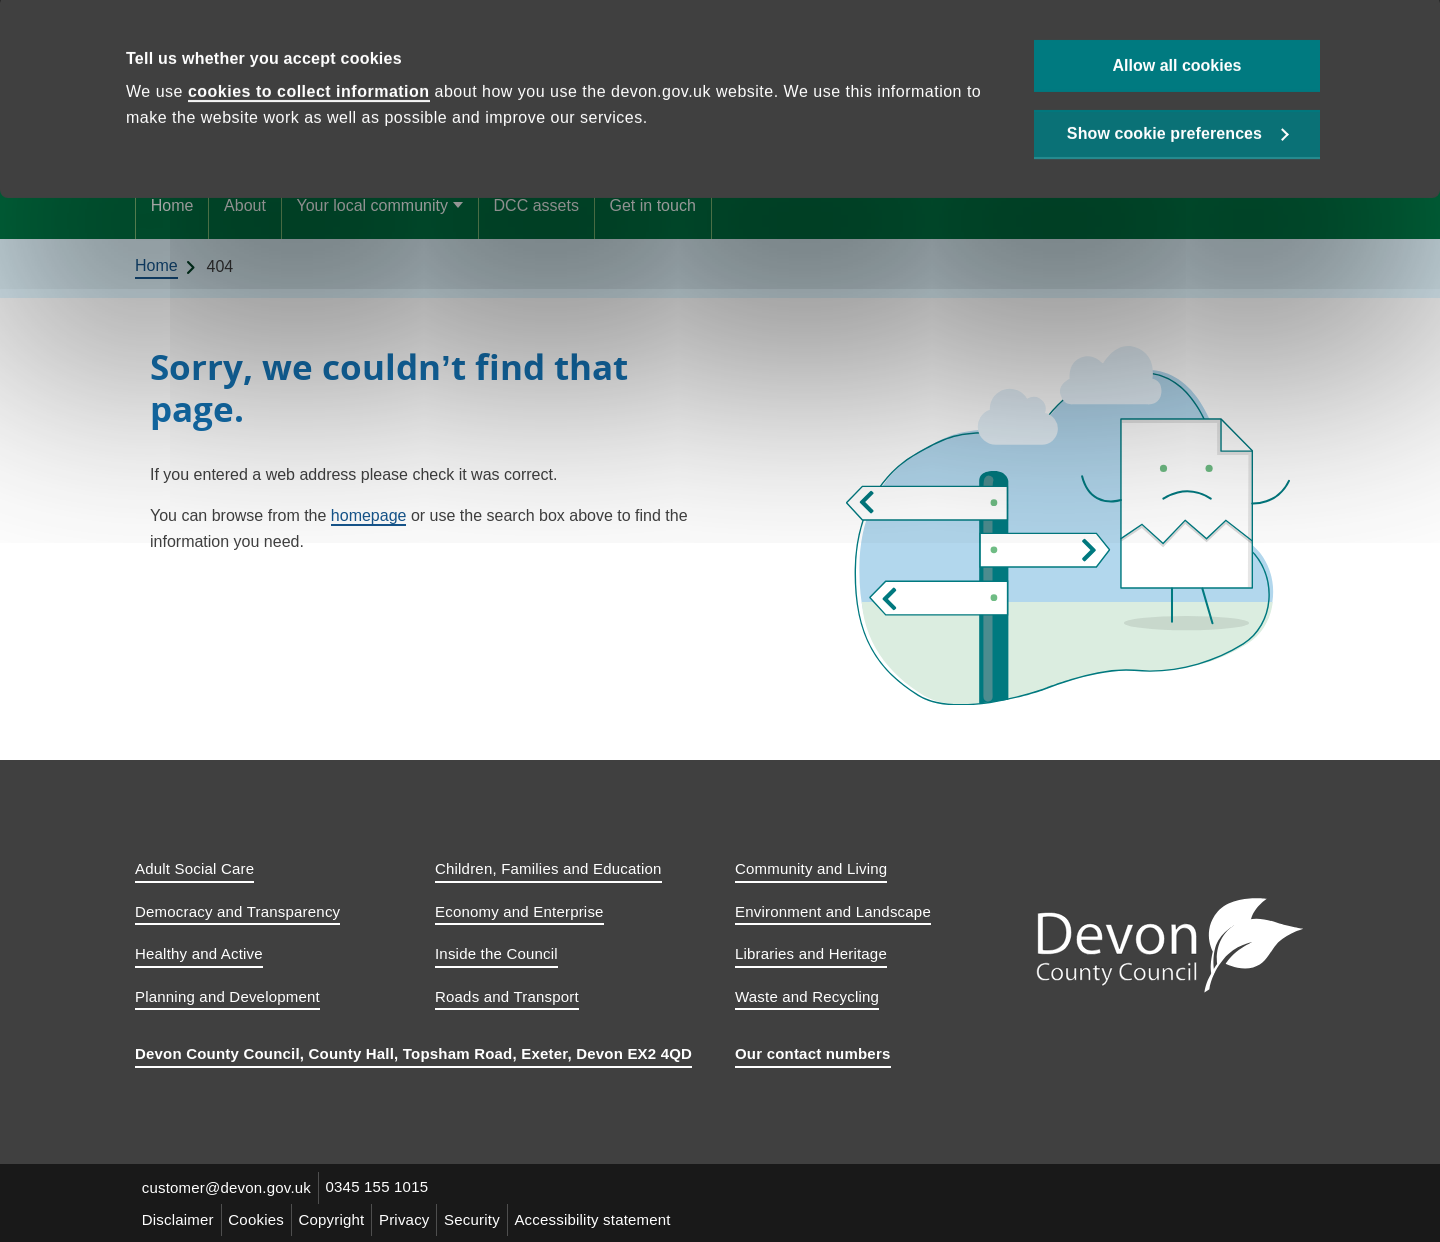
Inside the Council (496, 953)
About (245, 205)
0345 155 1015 (380, 1187)
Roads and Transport (507, 996)
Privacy (413, 1218)
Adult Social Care (194, 868)
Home (172, 205)
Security (483, 1218)
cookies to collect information (309, 97)
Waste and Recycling (807, 996)
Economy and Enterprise (519, 911)
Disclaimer (179, 1218)
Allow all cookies (1177, 70)
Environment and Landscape (833, 911)
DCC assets (536, 205)
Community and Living (811, 868)
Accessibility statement (606, 1218)
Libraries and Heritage (811, 953)
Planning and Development (227, 996)
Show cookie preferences (1164, 141)
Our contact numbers (813, 1053)
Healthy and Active (199, 953)
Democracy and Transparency (237, 911)
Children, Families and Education (548, 868)
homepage (369, 515)
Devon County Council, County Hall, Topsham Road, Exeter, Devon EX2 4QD (413, 1053)
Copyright (338, 1218)
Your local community (371, 205)
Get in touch (653, 205)
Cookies (260, 1218)
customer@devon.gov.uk (227, 1187)
